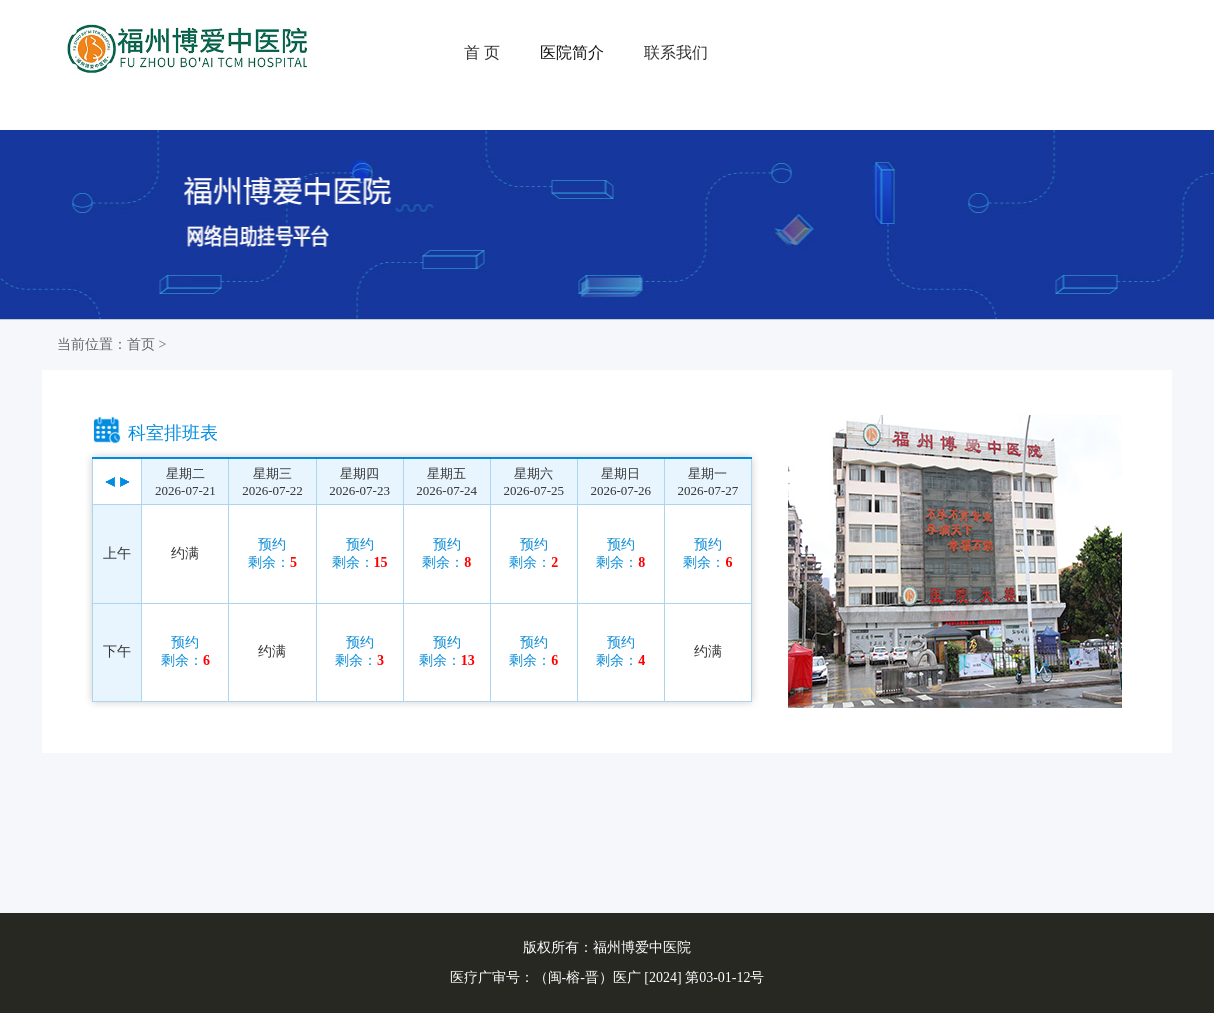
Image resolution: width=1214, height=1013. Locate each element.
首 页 (482, 52)
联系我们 (676, 52)
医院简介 (572, 52)
